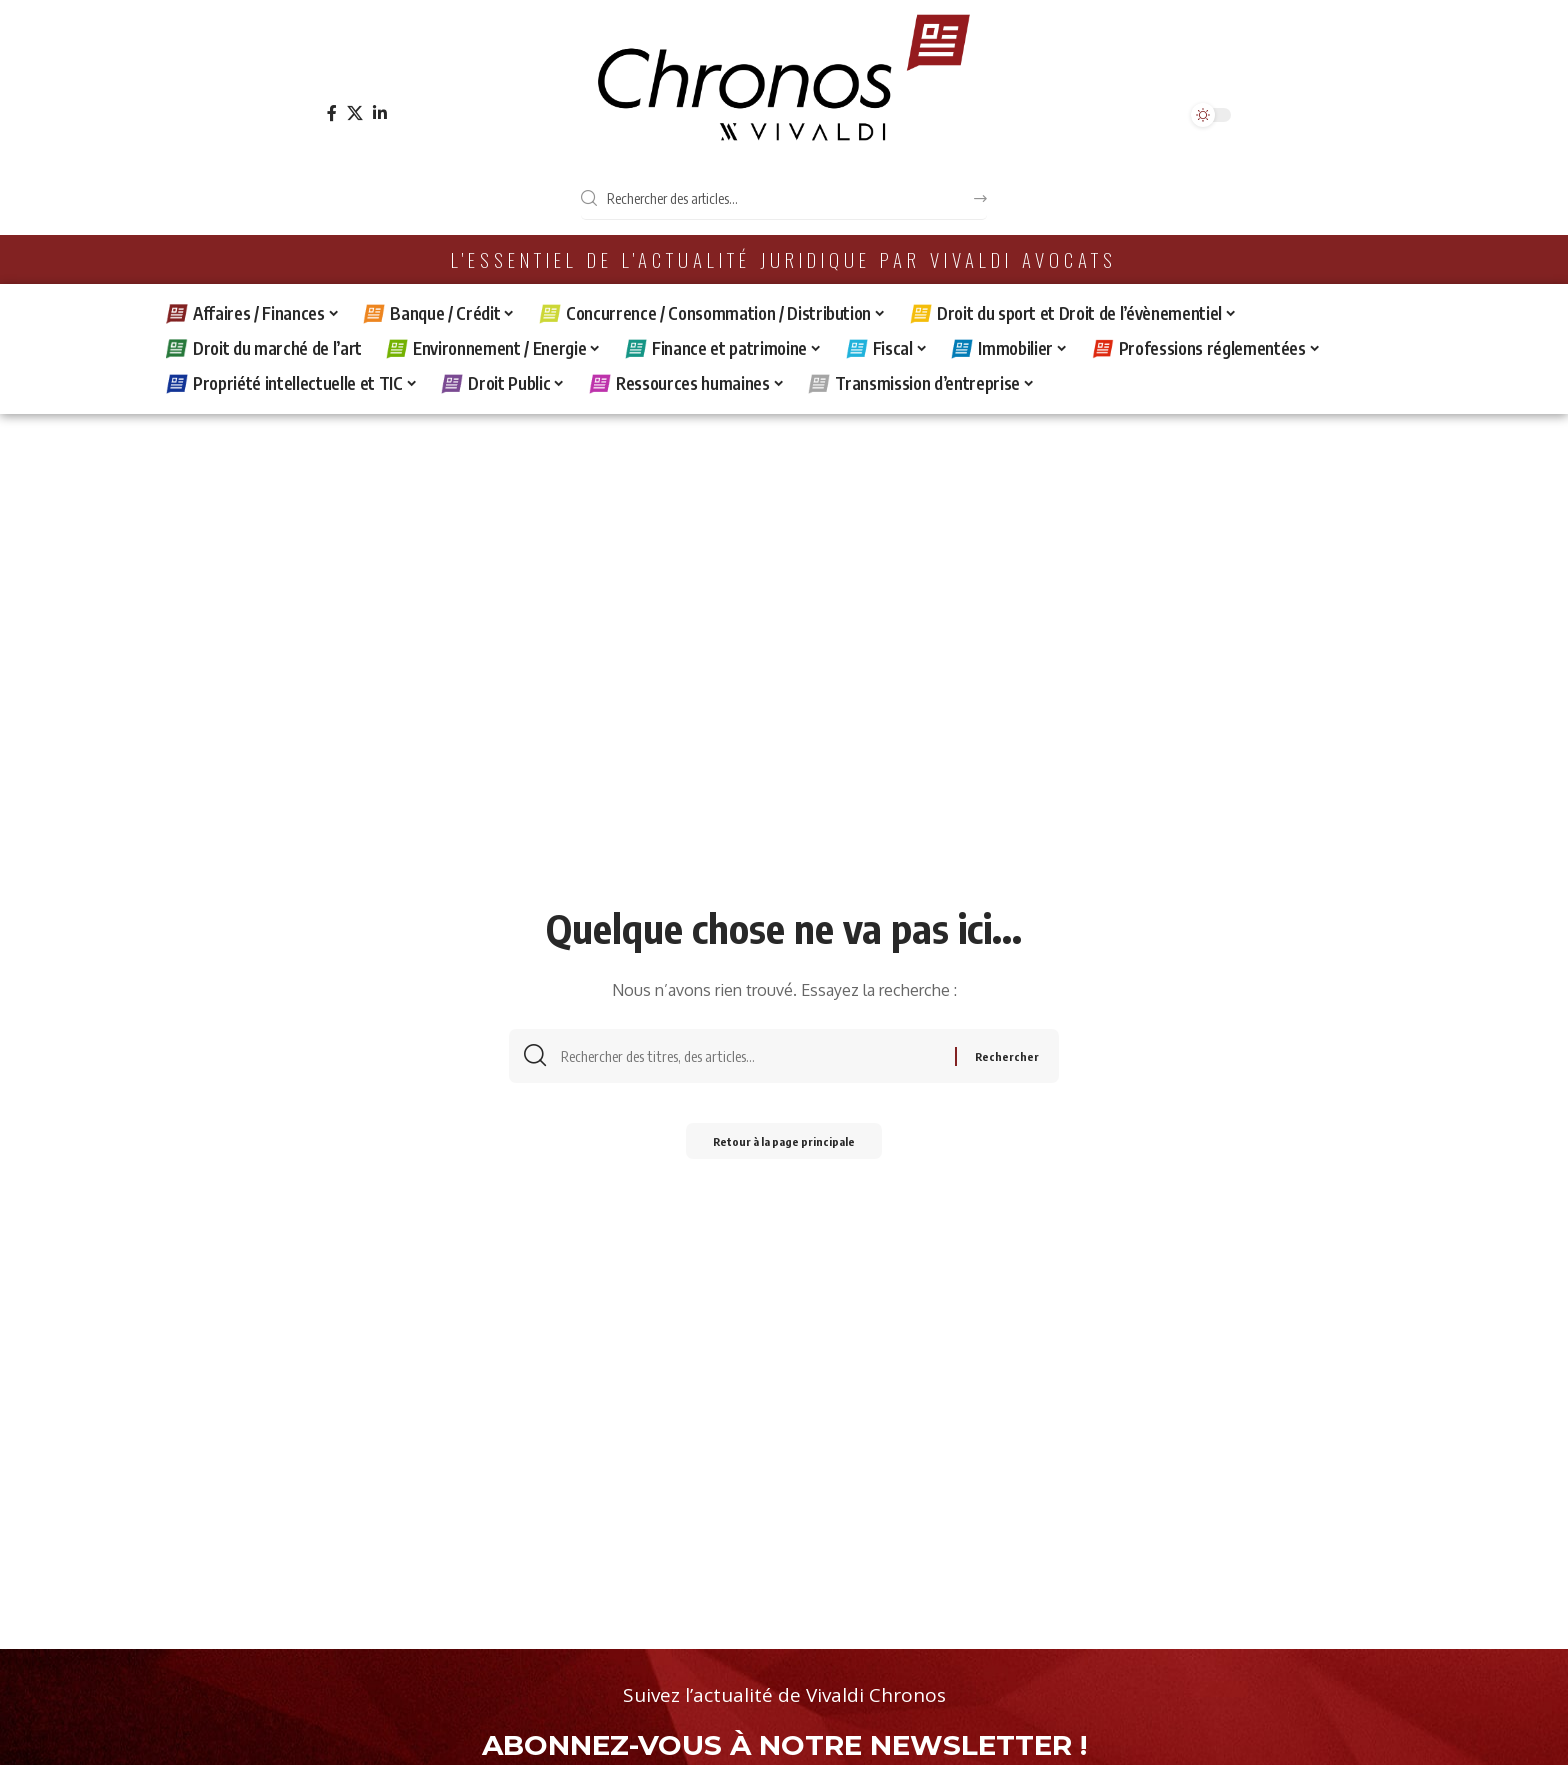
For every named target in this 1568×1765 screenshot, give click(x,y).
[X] (355, 113)
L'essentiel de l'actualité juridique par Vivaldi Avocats (784, 259)
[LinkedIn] (380, 113)
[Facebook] (332, 113)
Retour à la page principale (784, 1147)
